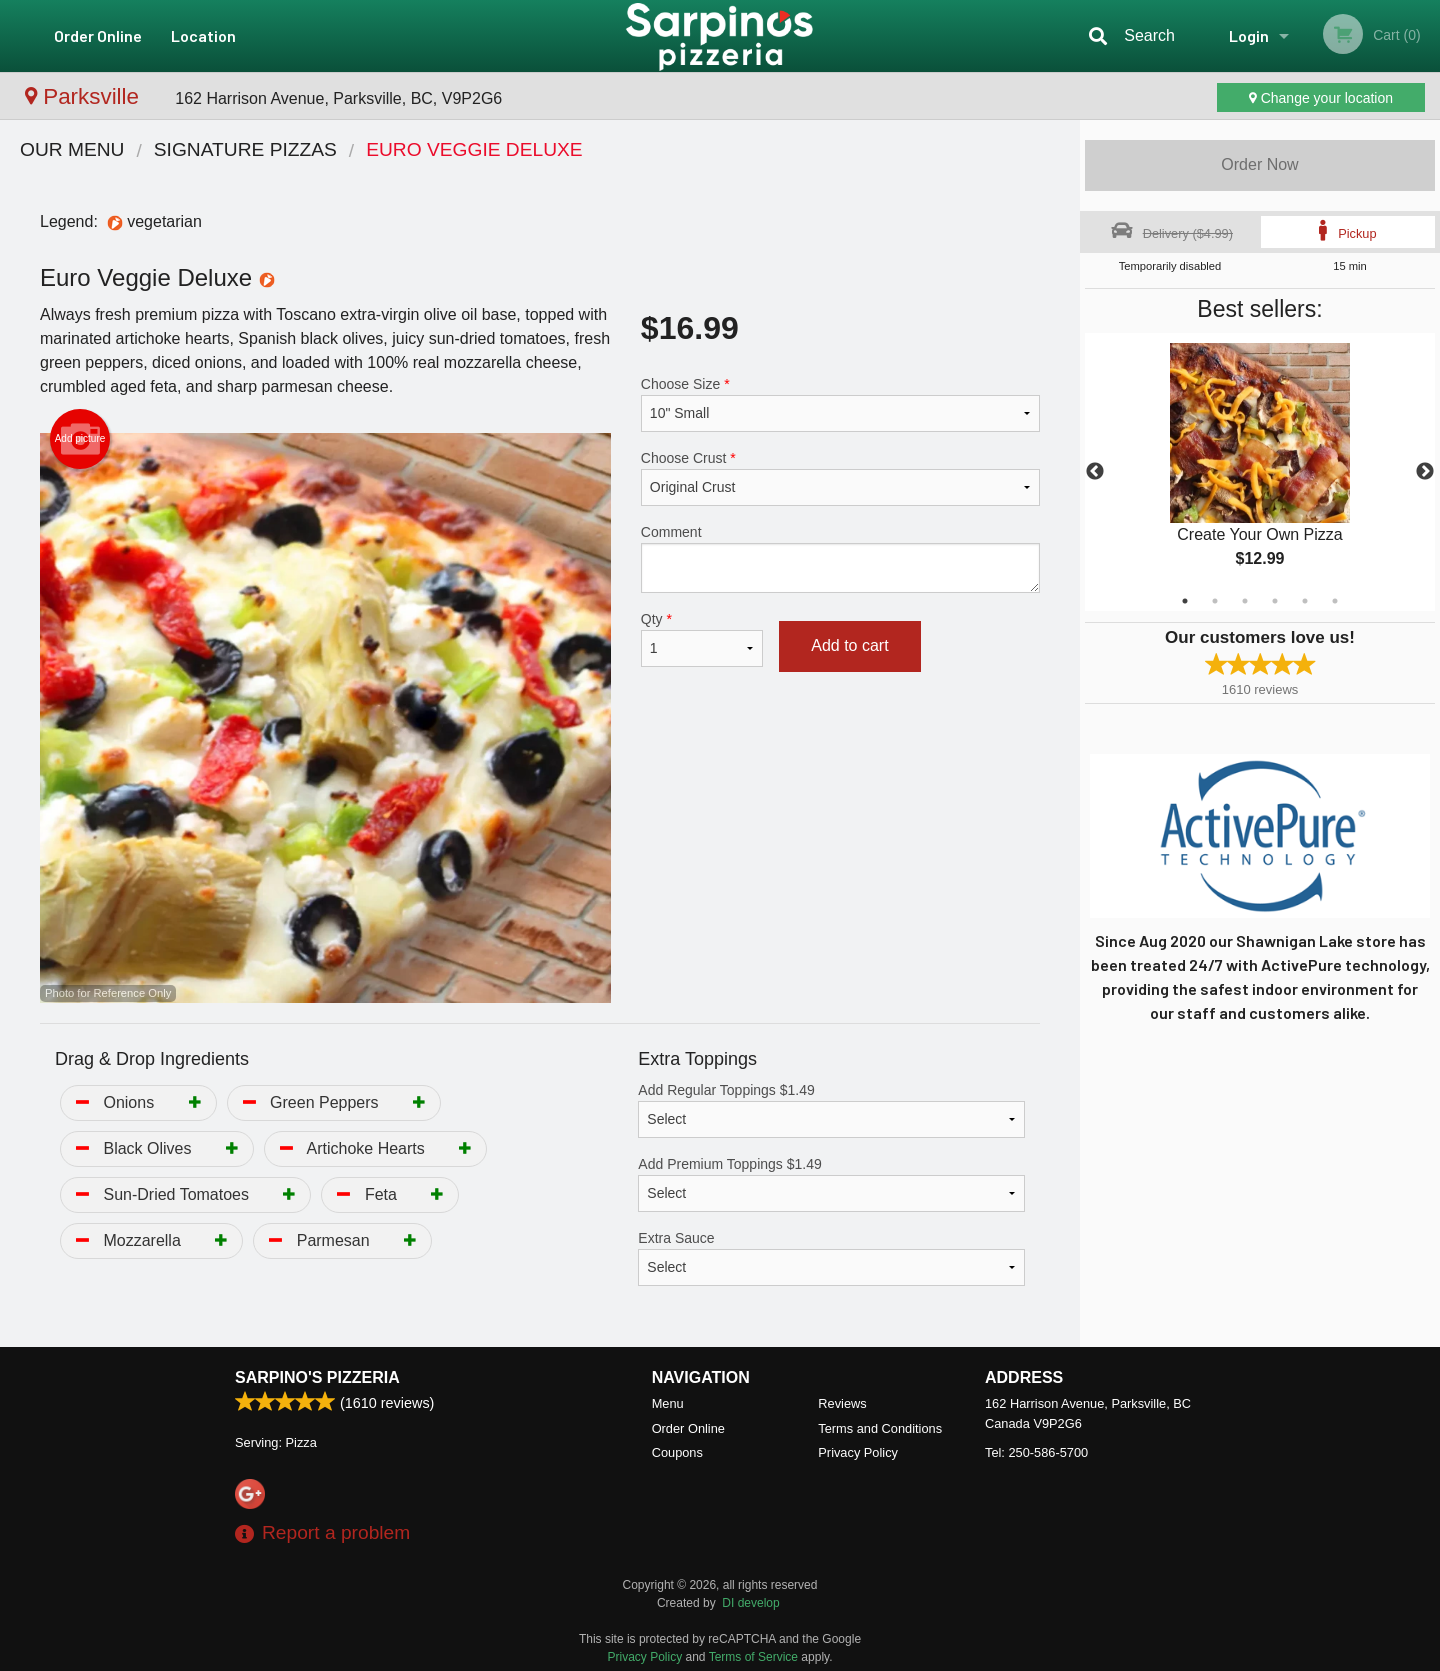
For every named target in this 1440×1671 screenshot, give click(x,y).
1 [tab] (1185, 601)
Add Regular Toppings (831, 1110)
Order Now (1259, 164)
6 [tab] (1335, 601)
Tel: (1036, 1452)
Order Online (98, 35)
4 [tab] (1275, 601)
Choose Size (840, 404)
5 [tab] (1305, 601)
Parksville (85, 96)
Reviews (842, 1403)
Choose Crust (840, 478)
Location (203, 35)
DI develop (750, 1603)
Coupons (677, 1452)
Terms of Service (753, 1657)
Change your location (1321, 98)
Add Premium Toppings (831, 1184)
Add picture (80, 439)
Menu (668, 1403)
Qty (702, 639)
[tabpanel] (1260, 472)
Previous (1095, 472)
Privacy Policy (858, 1452)
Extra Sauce (831, 1258)
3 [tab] (1245, 601)
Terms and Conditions (880, 1428)
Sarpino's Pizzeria (317, 1377)
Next (1425, 472)
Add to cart (849, 645)
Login (1249, 35)
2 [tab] (1215, 601)
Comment (840, 558)
